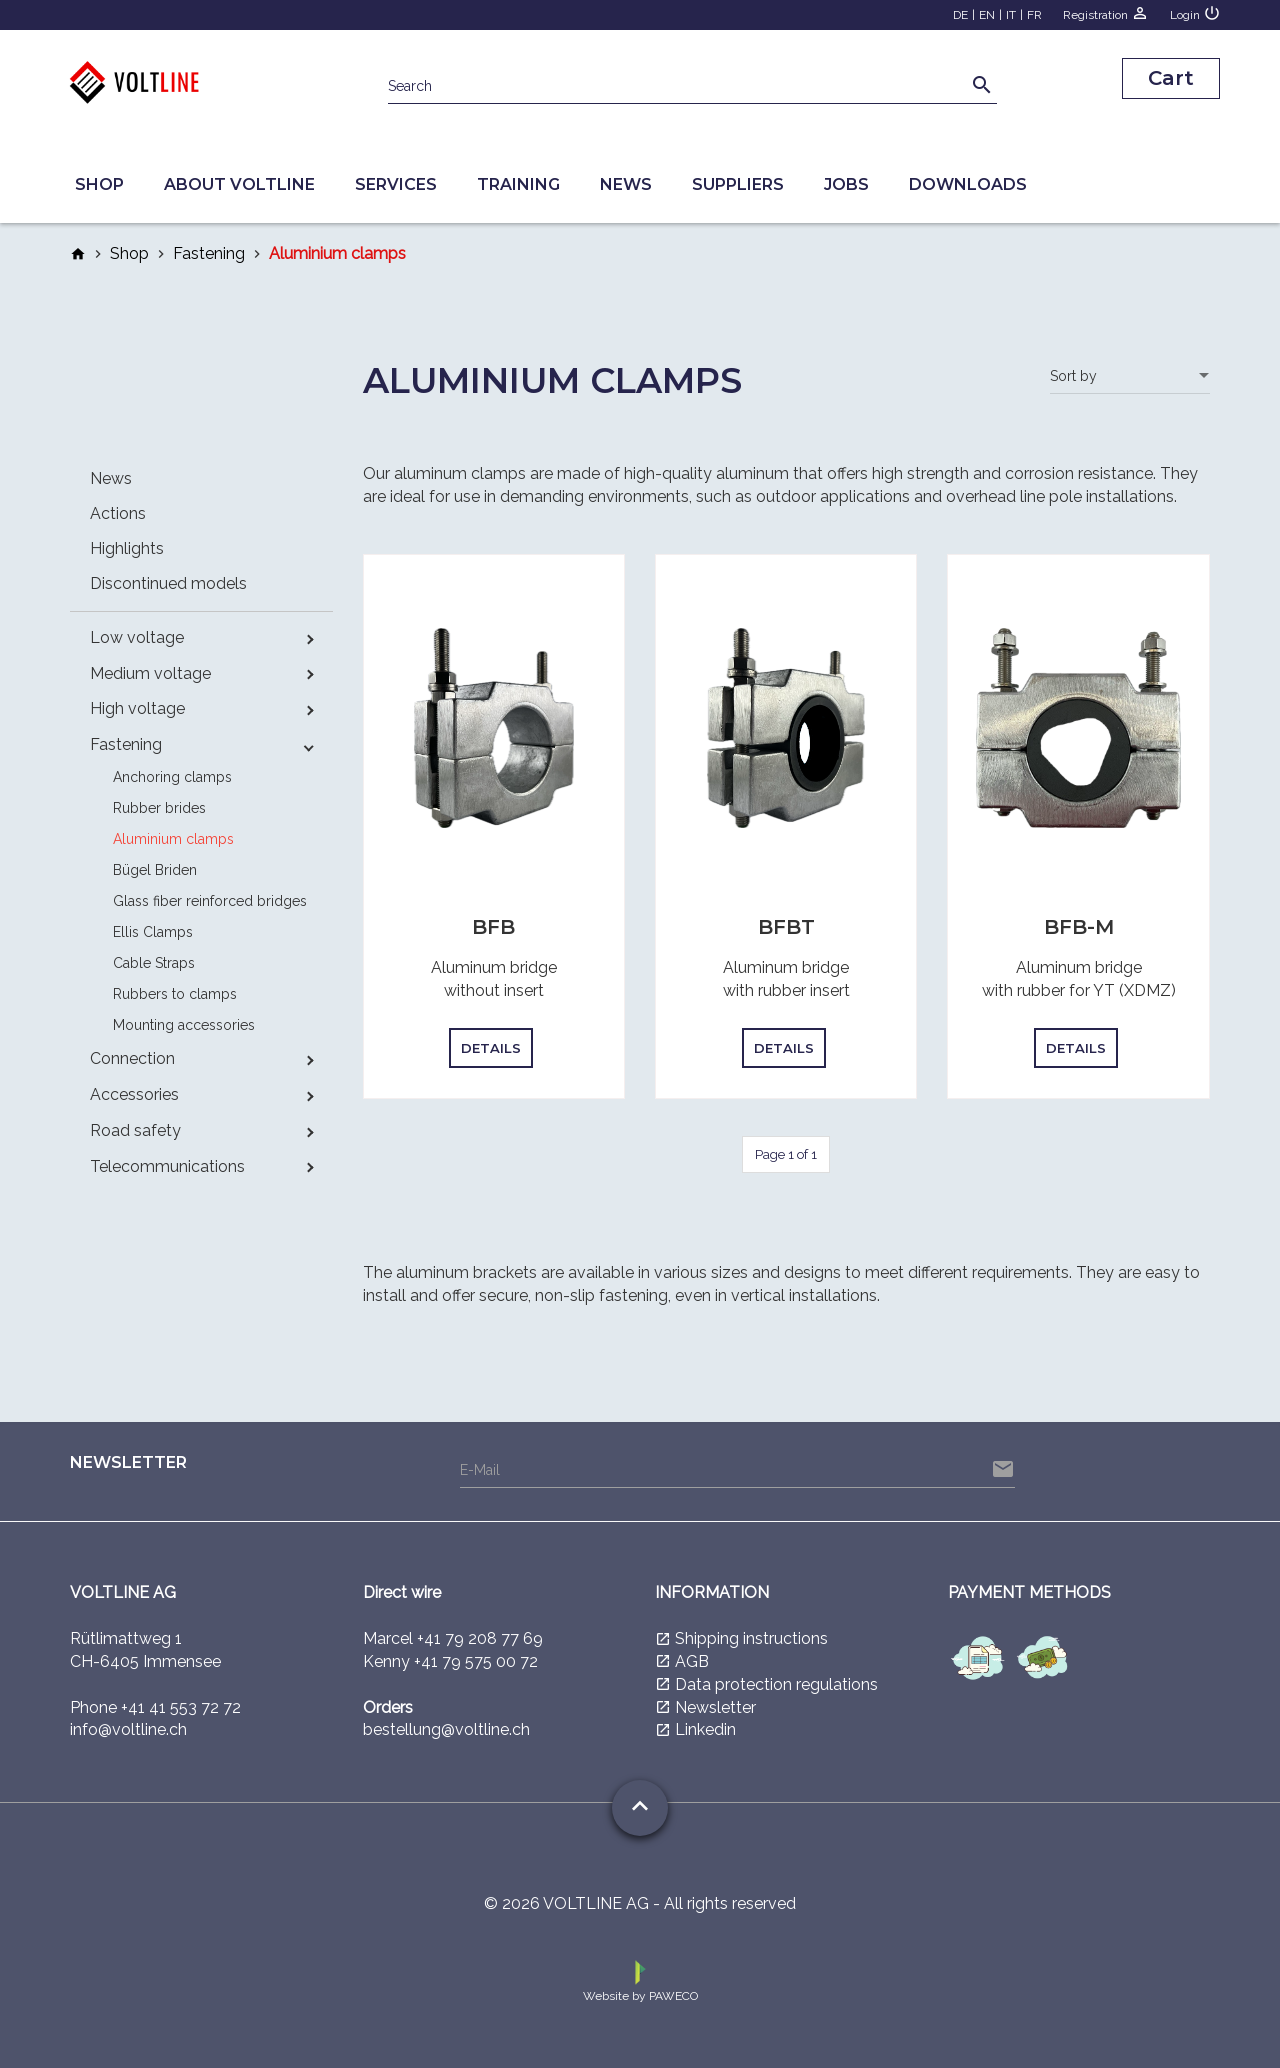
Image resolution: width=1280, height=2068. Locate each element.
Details (491, 1048)
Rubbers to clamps (175, 994)
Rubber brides (159, 808)
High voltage (137, 708)
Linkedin (705, 1729)
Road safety (135, 1130)
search (982, 85)
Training (518, 184)
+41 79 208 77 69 (480, 1638)
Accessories (134, 1094)
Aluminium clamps (173, 839)
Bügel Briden (155, 870)
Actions (118, 513)
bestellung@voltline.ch (446, 1729)
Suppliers (738, 184)
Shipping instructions (751, 1638)
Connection (132, 1058)
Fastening (209, 253)
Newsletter (715, 1707)
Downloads (968, 184)
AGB (692, 1661)
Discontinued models (168, 583)
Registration (1106, 13)
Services (396, 184)
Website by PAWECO (640, 1980)
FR (1034, 15)
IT (1011, 15)
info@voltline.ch (128, 1729)
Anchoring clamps (172, 777)
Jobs (846, 184)
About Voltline (239, 184)
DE (960, 15)
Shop (99, 184)
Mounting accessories (184, 1025)
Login (1195, 13)
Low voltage (137, 637)
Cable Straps (154, 963)
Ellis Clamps (153, 932)
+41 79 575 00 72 (476, 1661)
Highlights (127, 548)
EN (987, 15)
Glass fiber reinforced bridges (210, 901)
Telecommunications (167, 1166)
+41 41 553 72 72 (181, 1707)
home (78, 254)
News (626, 184)
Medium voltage (150, 673)
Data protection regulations (776, 1684)
